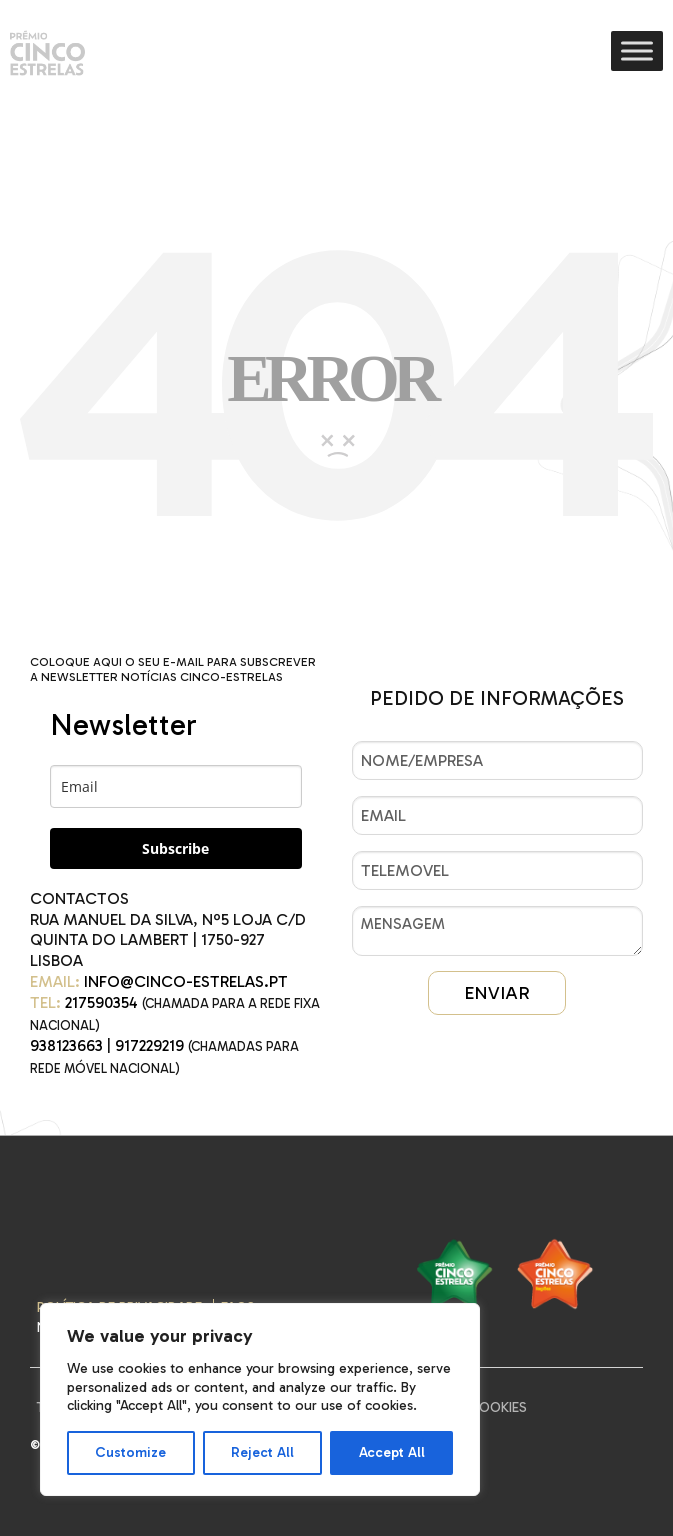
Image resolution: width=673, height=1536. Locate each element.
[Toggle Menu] (637, 50)
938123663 (66, 1045)
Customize (130, 1452)
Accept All (392, 1452)
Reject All (262, 1452)
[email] (176, 786)
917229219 (149, 1045)
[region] (260, 1399)
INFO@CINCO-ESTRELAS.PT (186, 981)
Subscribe (175, 848)
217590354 (101, 1002)
